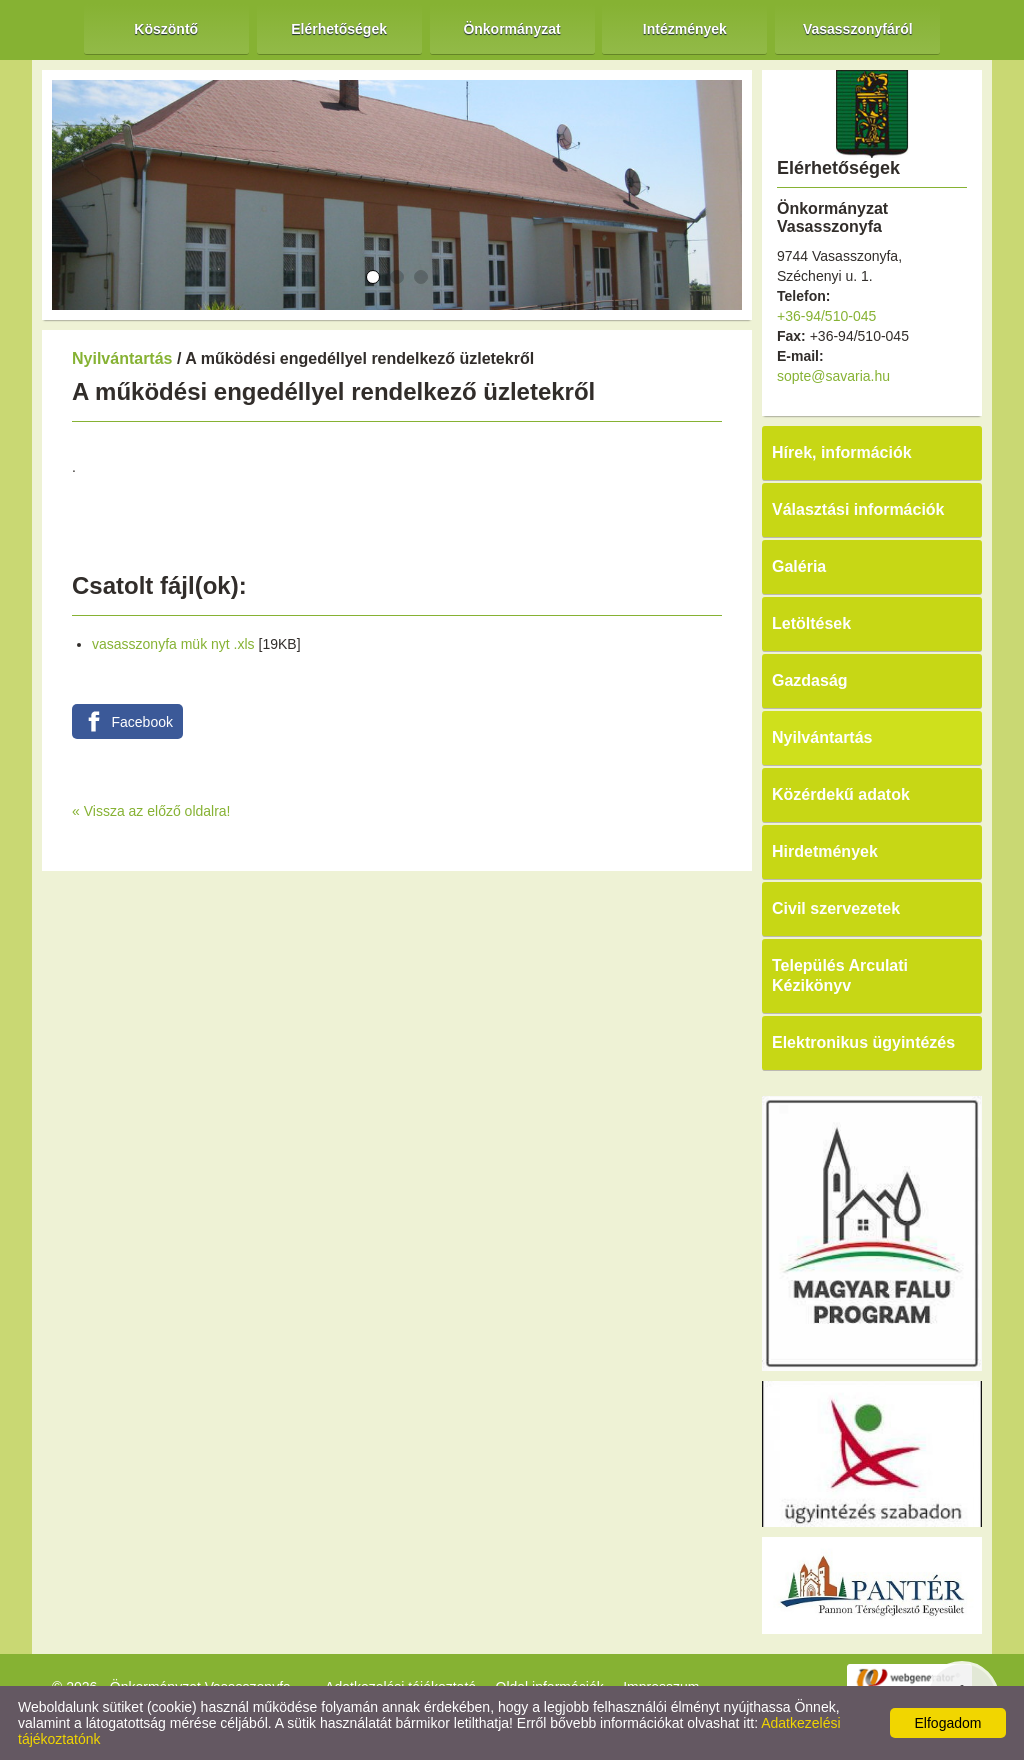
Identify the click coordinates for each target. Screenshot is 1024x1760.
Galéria (799, 566)
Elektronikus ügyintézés (863, 1042)
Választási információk (858, 509)
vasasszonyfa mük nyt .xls (173, 644)
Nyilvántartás (122, 358)
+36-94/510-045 (826, 316)
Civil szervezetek (836, 908)
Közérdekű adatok (841, 794)
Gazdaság (810, 680)
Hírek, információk (842, 452)
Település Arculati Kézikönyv (840, 975)
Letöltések (811, 623)
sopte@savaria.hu (833, 376)
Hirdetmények (825, 851)
